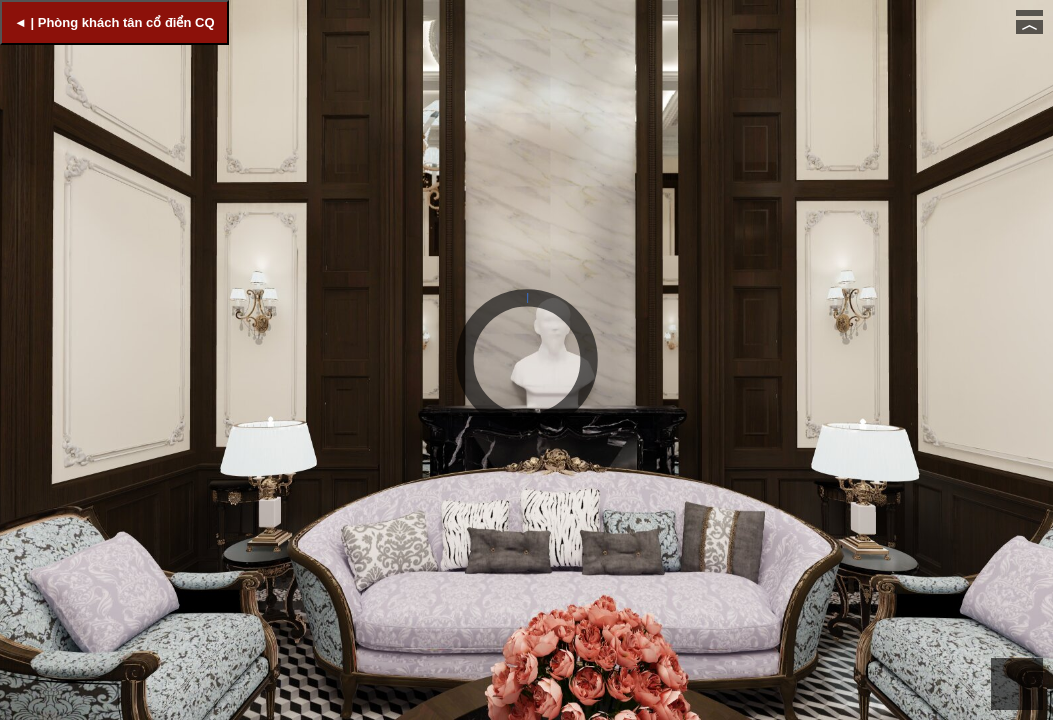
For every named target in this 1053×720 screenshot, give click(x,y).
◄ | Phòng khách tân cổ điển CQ (114, 22)
